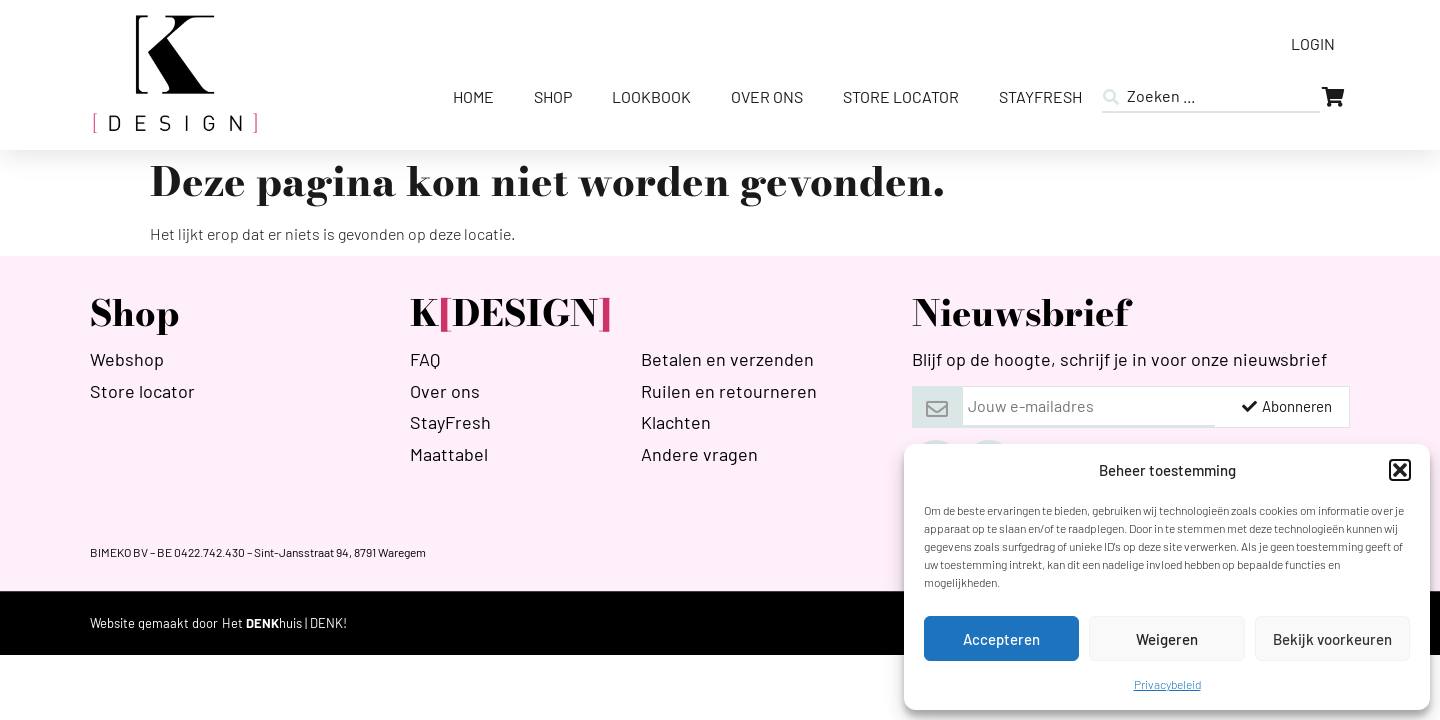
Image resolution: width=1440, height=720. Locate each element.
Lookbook (651, 96)
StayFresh (1040, 96)
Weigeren (1167, 639)
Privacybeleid (1167, 684)
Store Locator (901, 96)
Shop (553, 96)
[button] (1400, 470)
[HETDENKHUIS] (284, 623)
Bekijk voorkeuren (1332, 639)
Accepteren (1001, 639)
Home (473, 96)
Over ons (767, 96)
